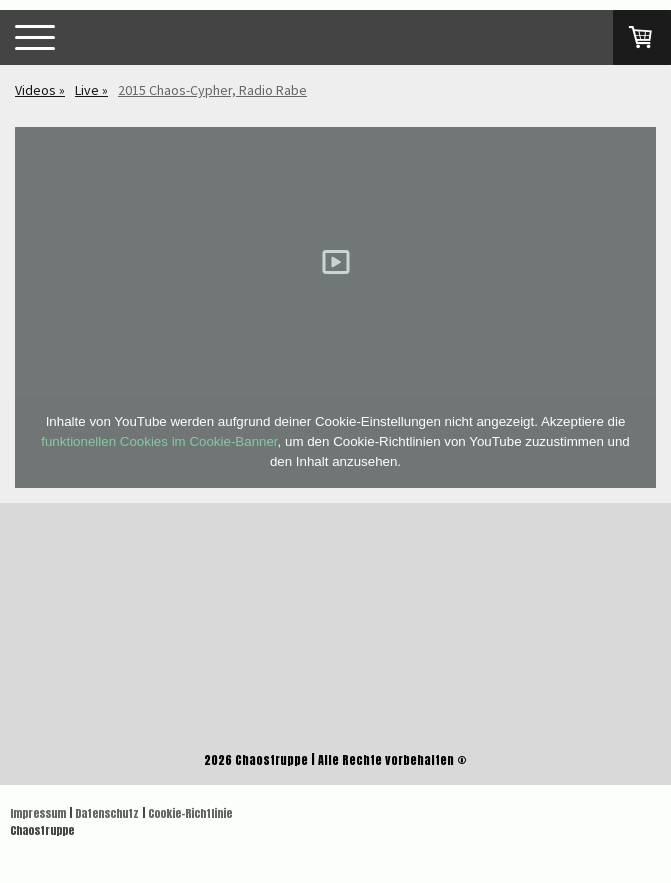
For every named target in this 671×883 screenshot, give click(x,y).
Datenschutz (107, 813)
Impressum (38, 813)
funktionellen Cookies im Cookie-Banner (159, 441)
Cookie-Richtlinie (190, 813)
